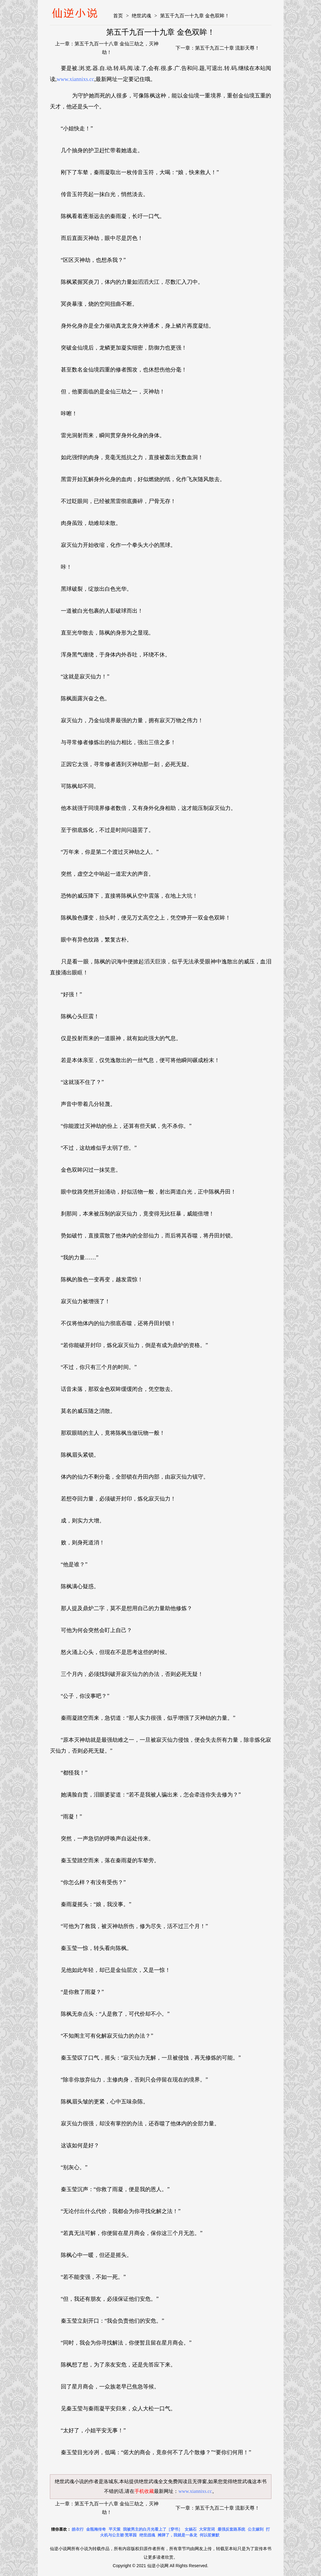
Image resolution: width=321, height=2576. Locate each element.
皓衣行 (78, 2529)
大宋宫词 (207, 2529)
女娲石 (191, 2529)
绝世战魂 (147, 2535)
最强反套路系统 (231, 2529)
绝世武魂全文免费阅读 (163, 2481)
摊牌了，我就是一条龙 (177, 2535)
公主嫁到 (255, 2529)
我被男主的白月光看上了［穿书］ (152, 2529)
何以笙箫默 (209, 2535)
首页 (118, 15)
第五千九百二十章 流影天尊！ (227, 48)
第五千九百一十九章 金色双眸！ (194, 15)
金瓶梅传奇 (96, 2529)
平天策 (114, 2529)
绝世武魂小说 (69, 2481)
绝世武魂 (141, 15)
